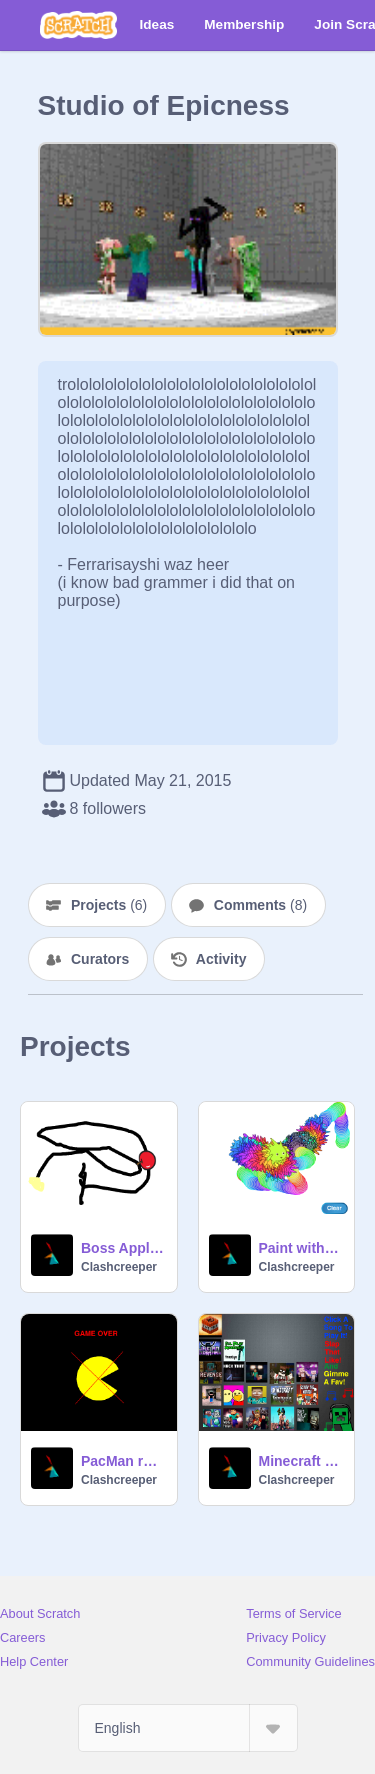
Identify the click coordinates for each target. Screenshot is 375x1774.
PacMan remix (123, 1461)
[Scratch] (78, 25)
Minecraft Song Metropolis (301, 1461)
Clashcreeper (119, 1267)
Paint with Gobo (301, 1248)
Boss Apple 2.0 (123, 1248)
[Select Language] (188, 1728)
